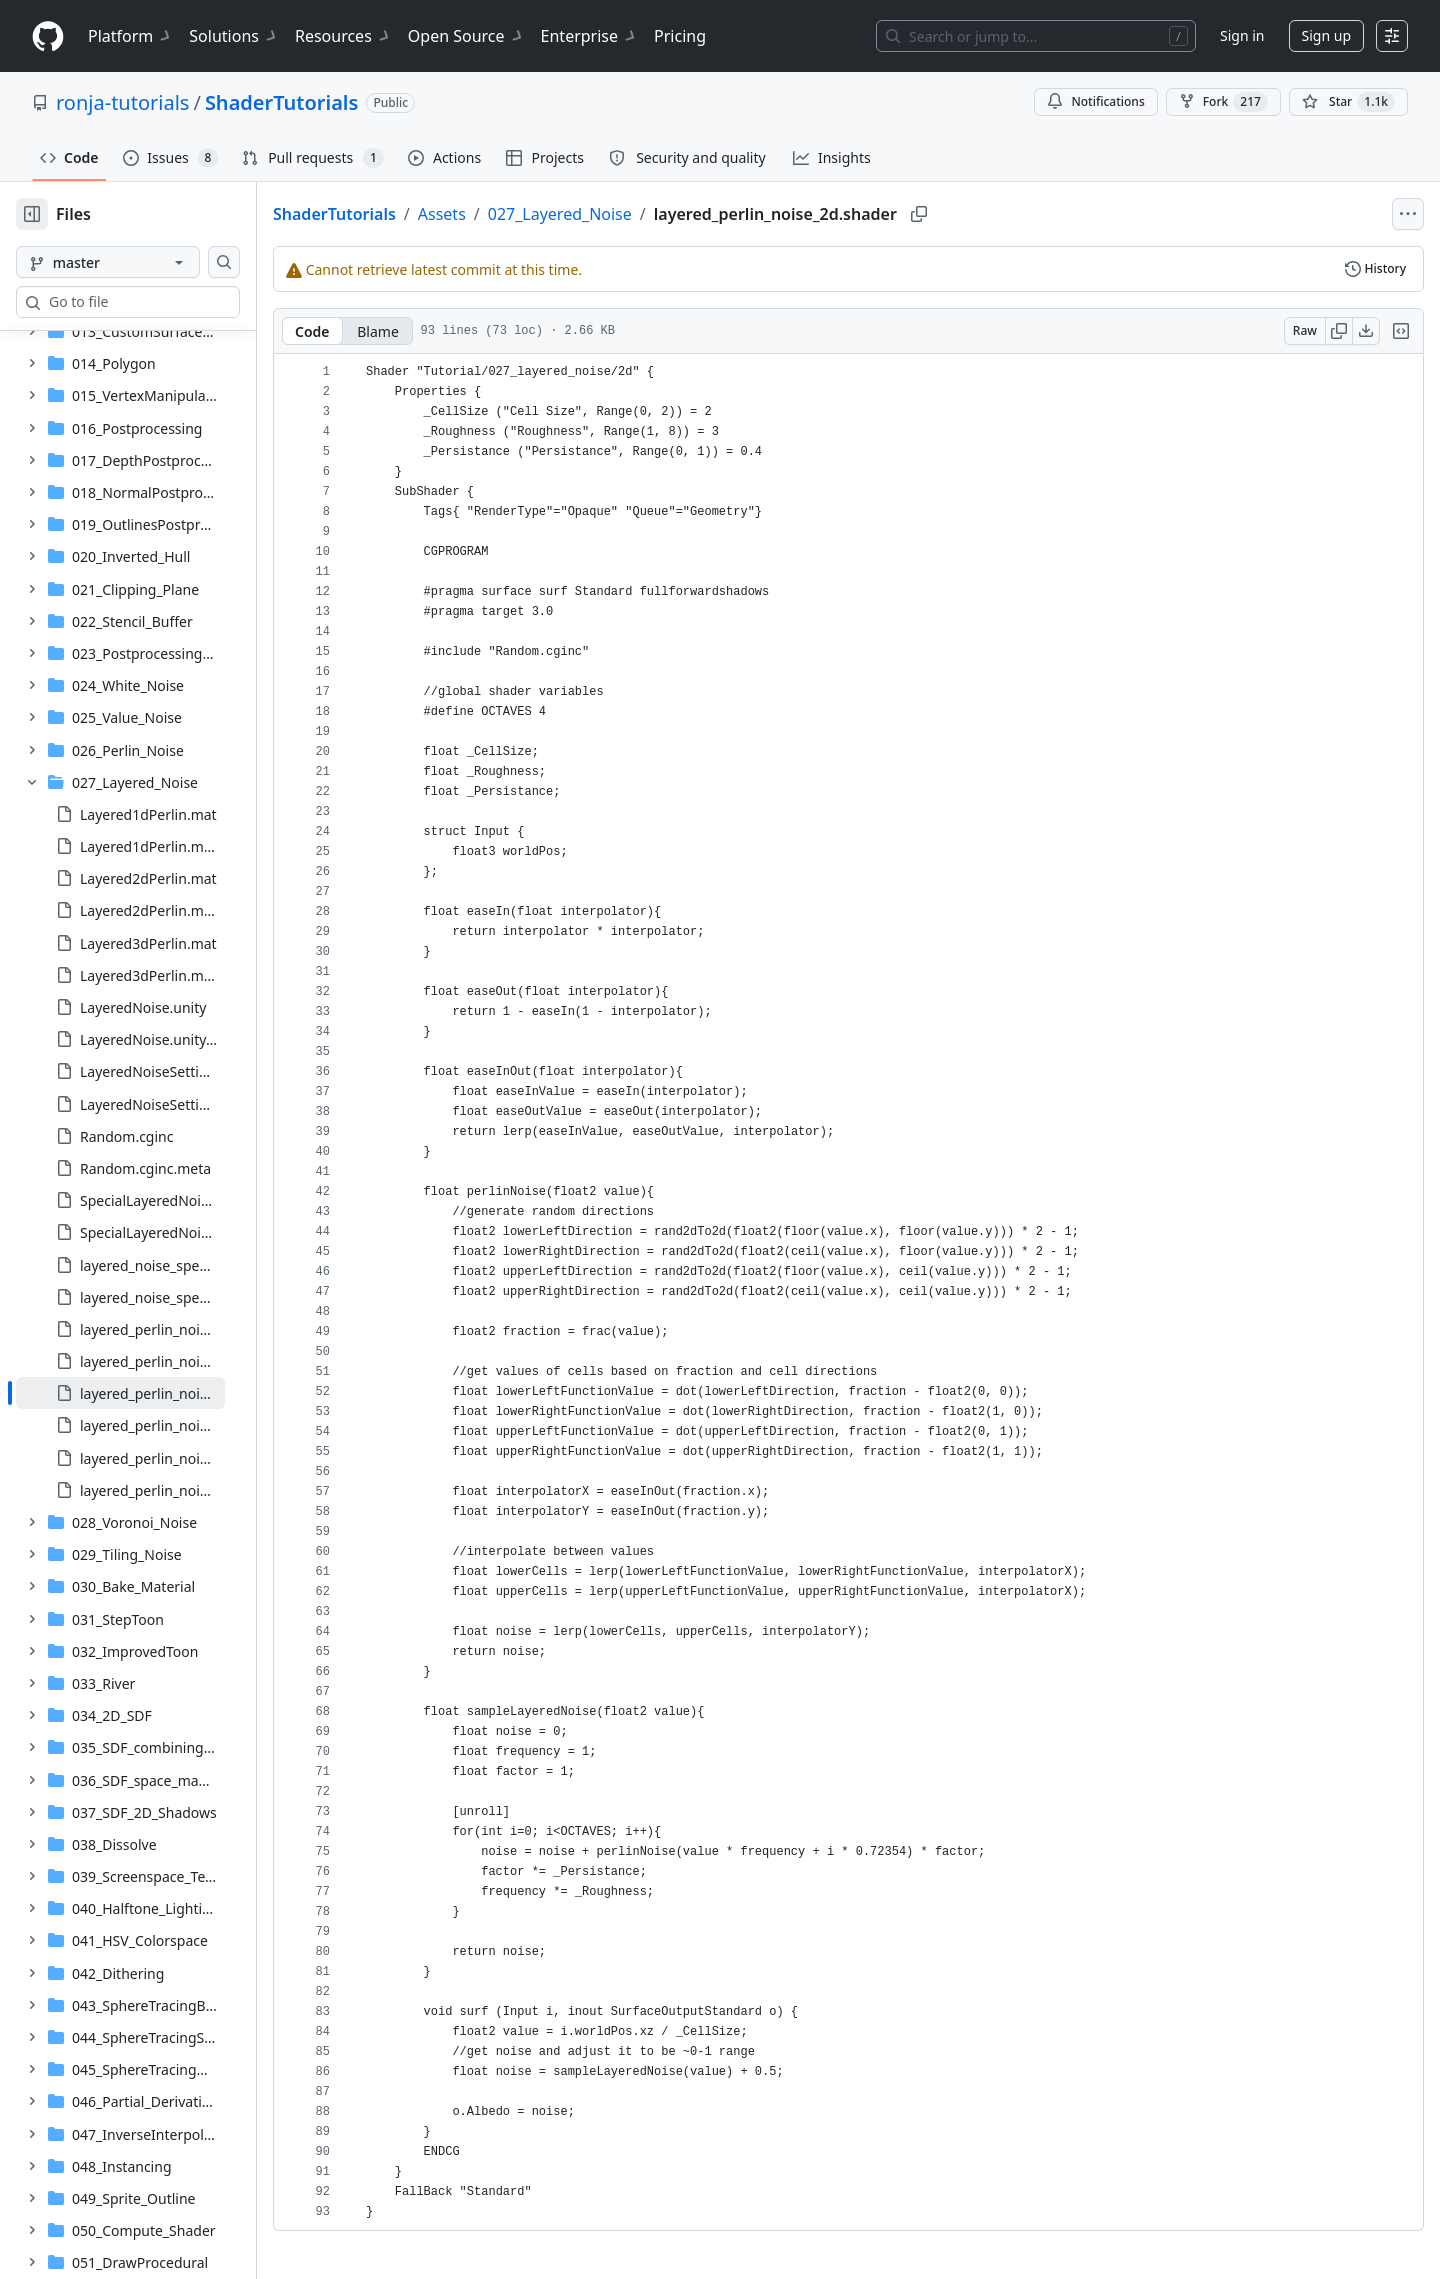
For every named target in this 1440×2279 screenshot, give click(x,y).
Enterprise (589, 36)
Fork (1223, 102)
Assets (506, 214)
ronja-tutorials (122, 102)
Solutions (234, 36)
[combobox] (168, 302)
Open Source (466, 36)
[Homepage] (48, 36)
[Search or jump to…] (1036, 36)
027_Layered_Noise (624, 214)
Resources (343, 36)
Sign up (1326, 35)
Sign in (1242, 35)
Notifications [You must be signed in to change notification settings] (1095, 101)
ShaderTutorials (282, 102)
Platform (130, 36)
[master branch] (140, 262)
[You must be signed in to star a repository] (1348, 102)
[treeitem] (152, 609)
